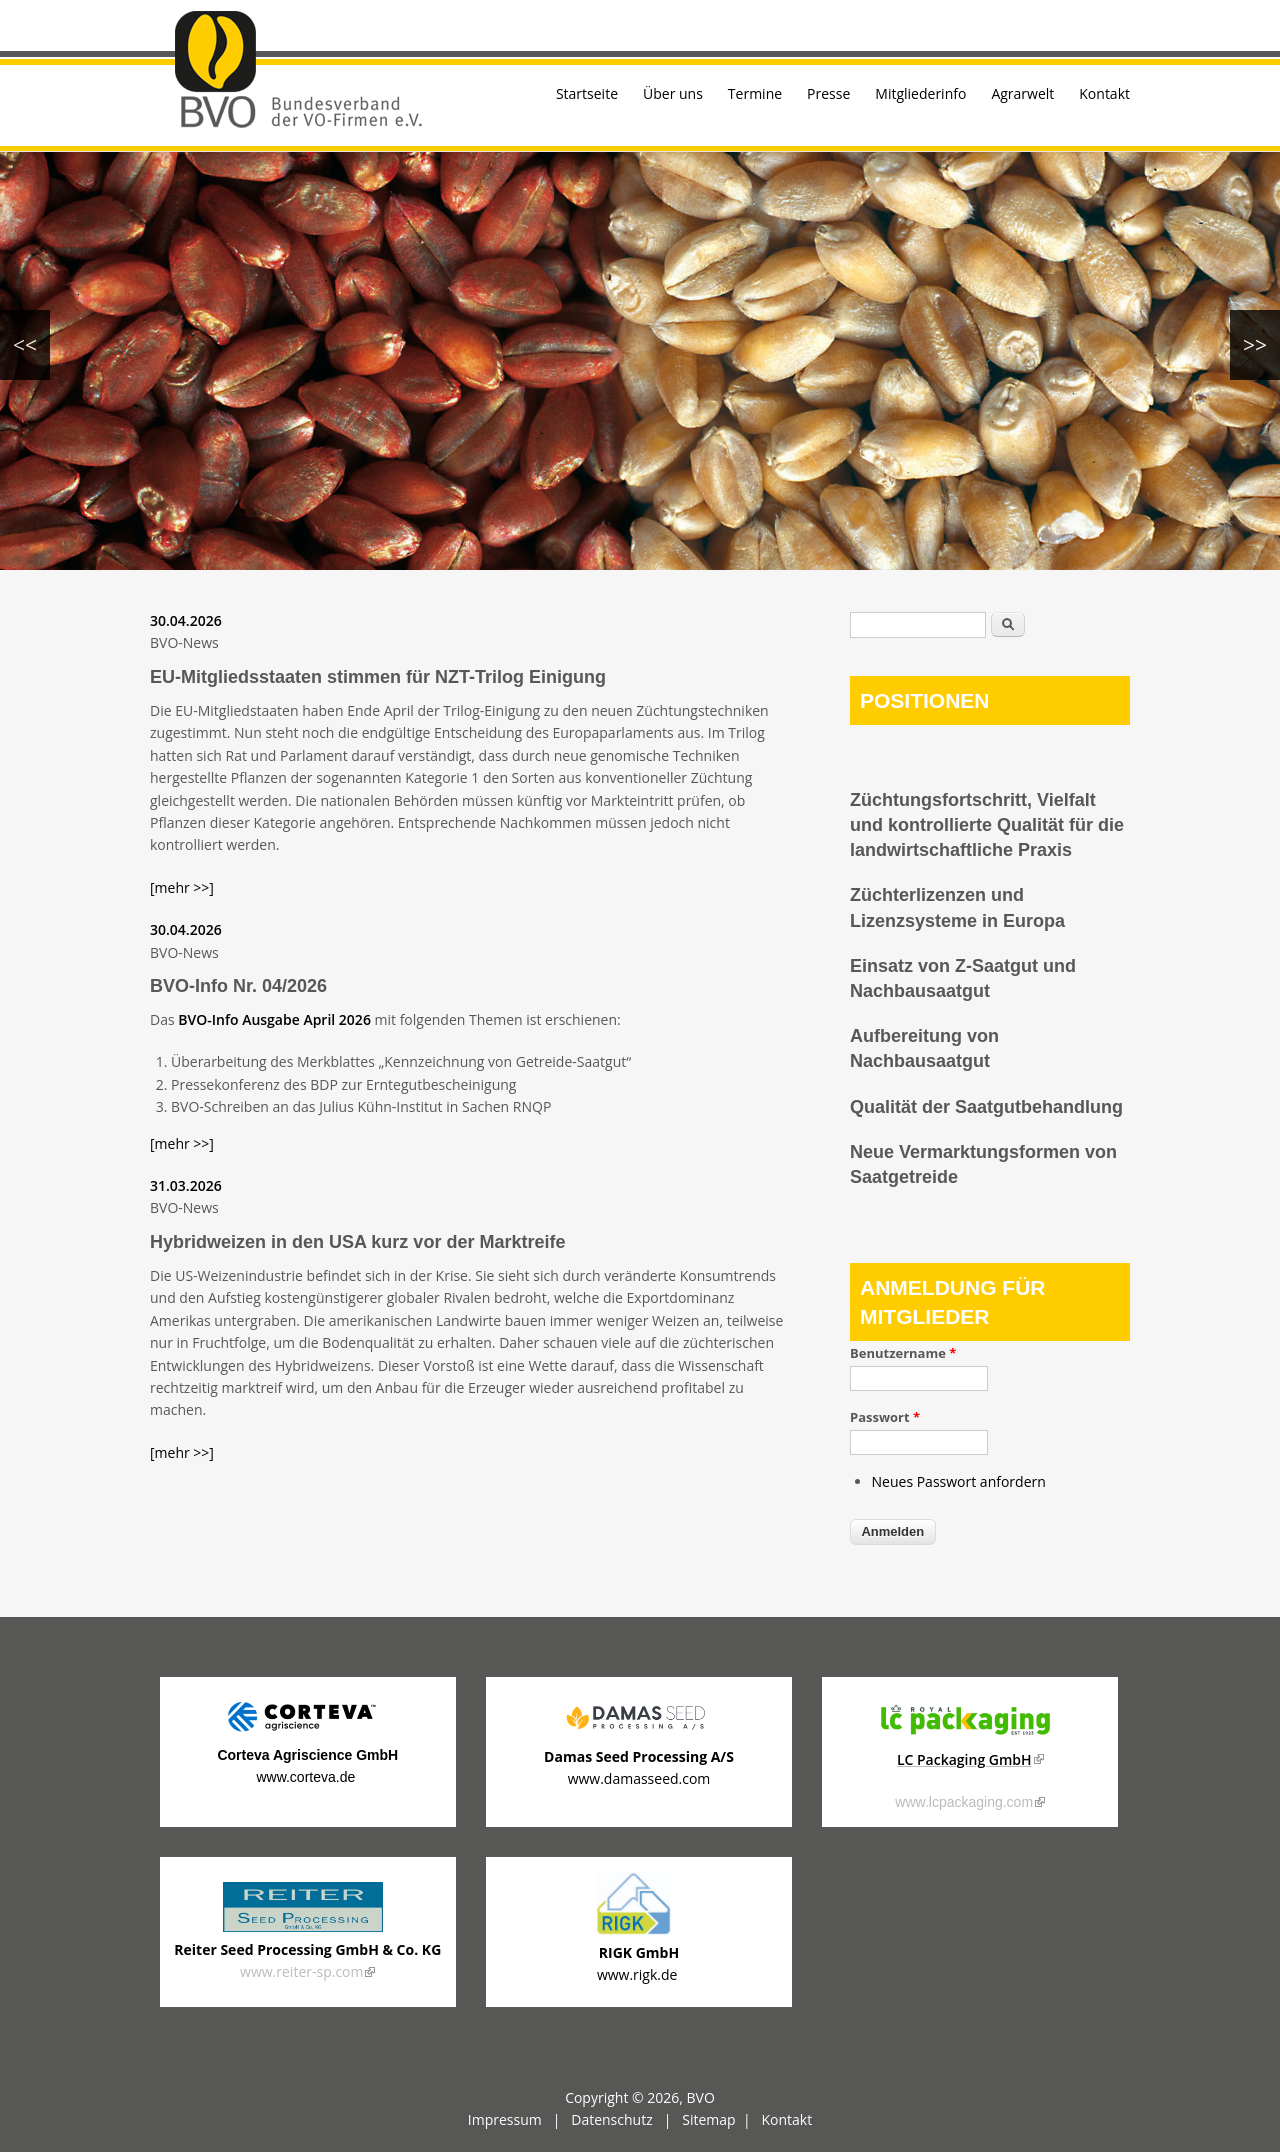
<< (25, 345)
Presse (828, 93)
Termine (755, 93)
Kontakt (1104, 93)
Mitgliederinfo (920, 93)
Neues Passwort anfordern (959, 1481)
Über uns (673, 93)
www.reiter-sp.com (307, 1971)
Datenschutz (611, 2119)
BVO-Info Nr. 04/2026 (238, 986)
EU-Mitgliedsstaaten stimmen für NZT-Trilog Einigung (378, 677)
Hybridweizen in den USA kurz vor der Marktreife (357, 1242)
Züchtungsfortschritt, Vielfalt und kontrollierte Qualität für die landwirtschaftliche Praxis (987, 825)
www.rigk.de (639, 1974)
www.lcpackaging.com (970, 1802)
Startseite (587, 93)
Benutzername (903, 1353)
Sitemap (708, 2119)
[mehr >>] (182, 887)
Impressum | (519, 2119)
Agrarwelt (1022, 93)
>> (1255, 345)
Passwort (885, 1417)
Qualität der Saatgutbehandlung (986, 1107)
